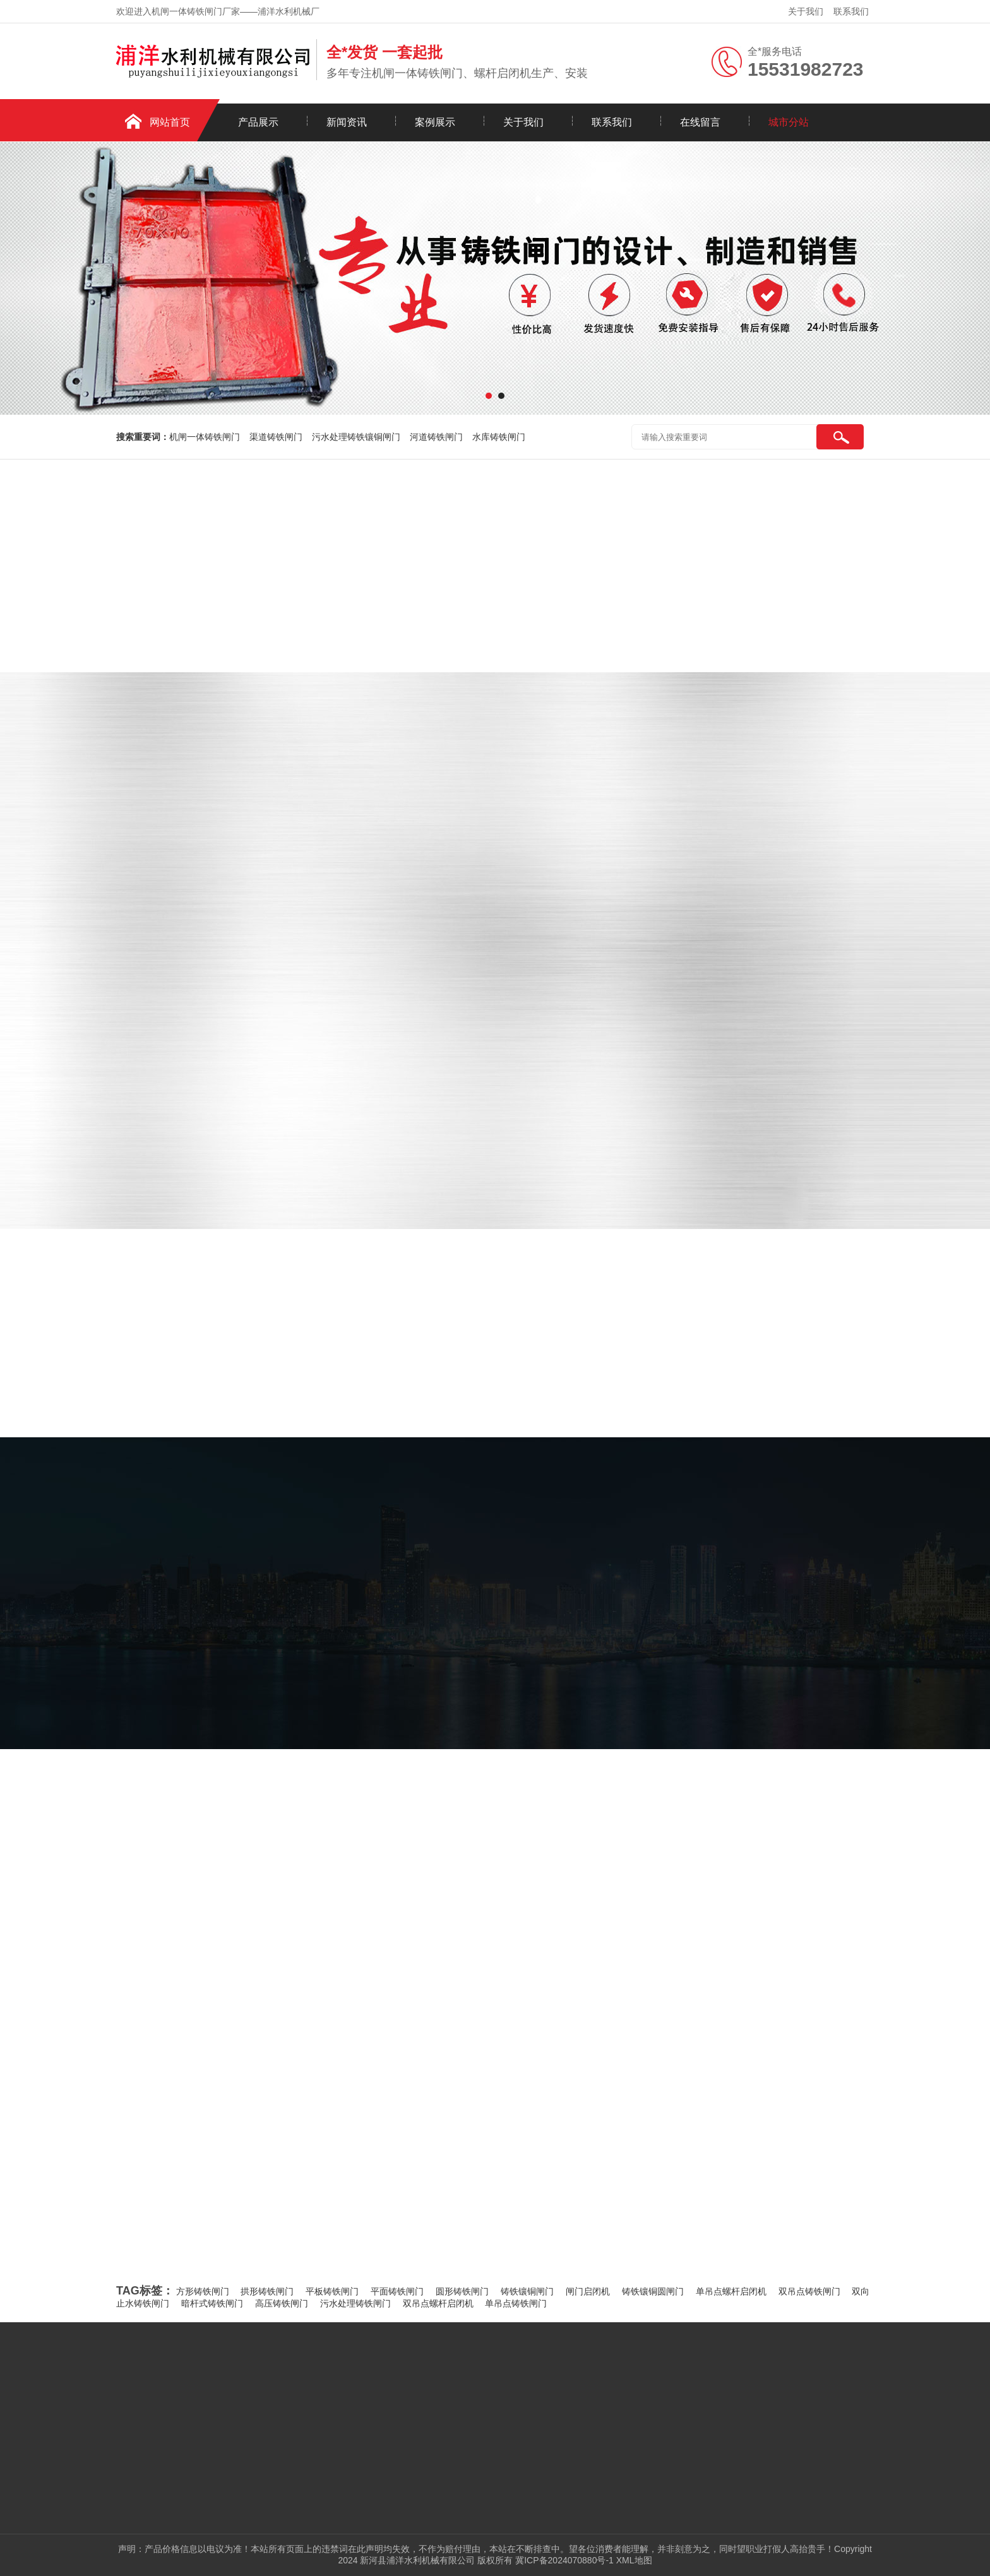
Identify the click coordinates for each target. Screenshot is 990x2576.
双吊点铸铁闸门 (809, 2291)
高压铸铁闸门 (281, 2303)
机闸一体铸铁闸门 (204, 437)
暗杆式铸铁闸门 (212, 2303)
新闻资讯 (346, 122)
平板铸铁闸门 (332, 2291)
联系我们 (851, 11)
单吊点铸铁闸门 (516, 2303)
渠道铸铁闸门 (275, 437)
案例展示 (435, 122)
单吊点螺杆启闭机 (731, 2291)
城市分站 (788, 122)
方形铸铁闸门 (202, 2291)
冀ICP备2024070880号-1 (564, 2560)
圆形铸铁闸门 (462, 2291)
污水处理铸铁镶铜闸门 (356, 437)
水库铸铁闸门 (498, 437)
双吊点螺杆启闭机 (438, 2303)
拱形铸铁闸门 (267, 2291)
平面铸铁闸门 (397, 2291)
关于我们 (805, 11)
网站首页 (170, 122)
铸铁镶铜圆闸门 (653, 2291)
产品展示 (258, 122)
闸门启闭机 (588, 2291)
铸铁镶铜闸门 (527, 2291)
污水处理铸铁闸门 (355, 2303)
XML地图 (634, 2560)
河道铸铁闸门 (436, 437)
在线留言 (700, 122)
